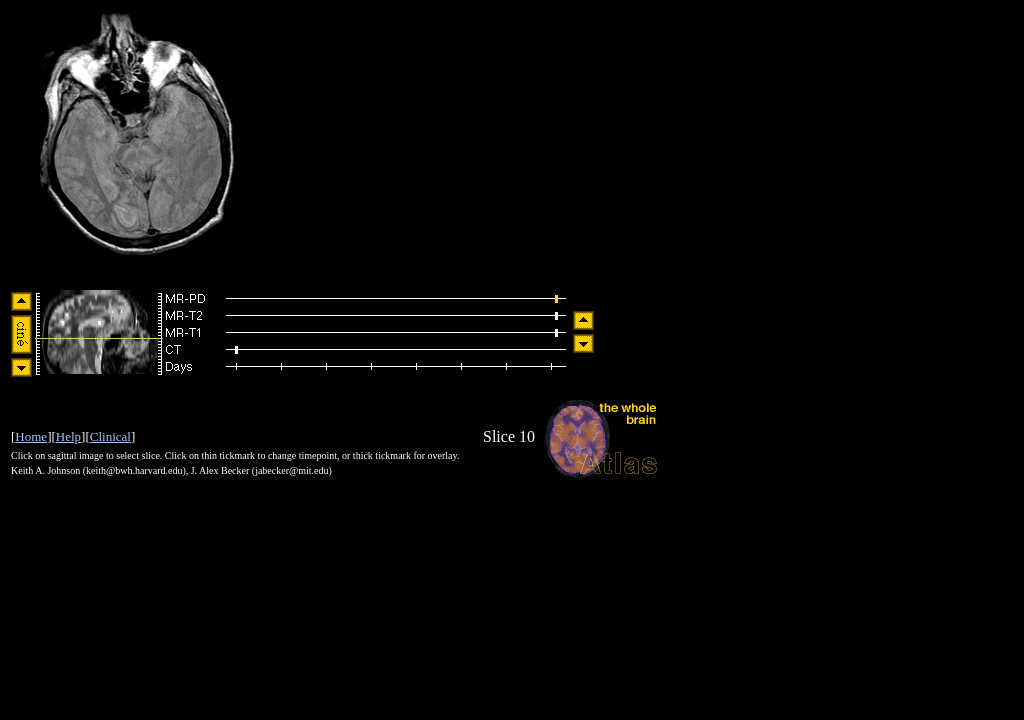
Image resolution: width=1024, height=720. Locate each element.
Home (31, 436)
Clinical (110, 436)
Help (68, 436)
